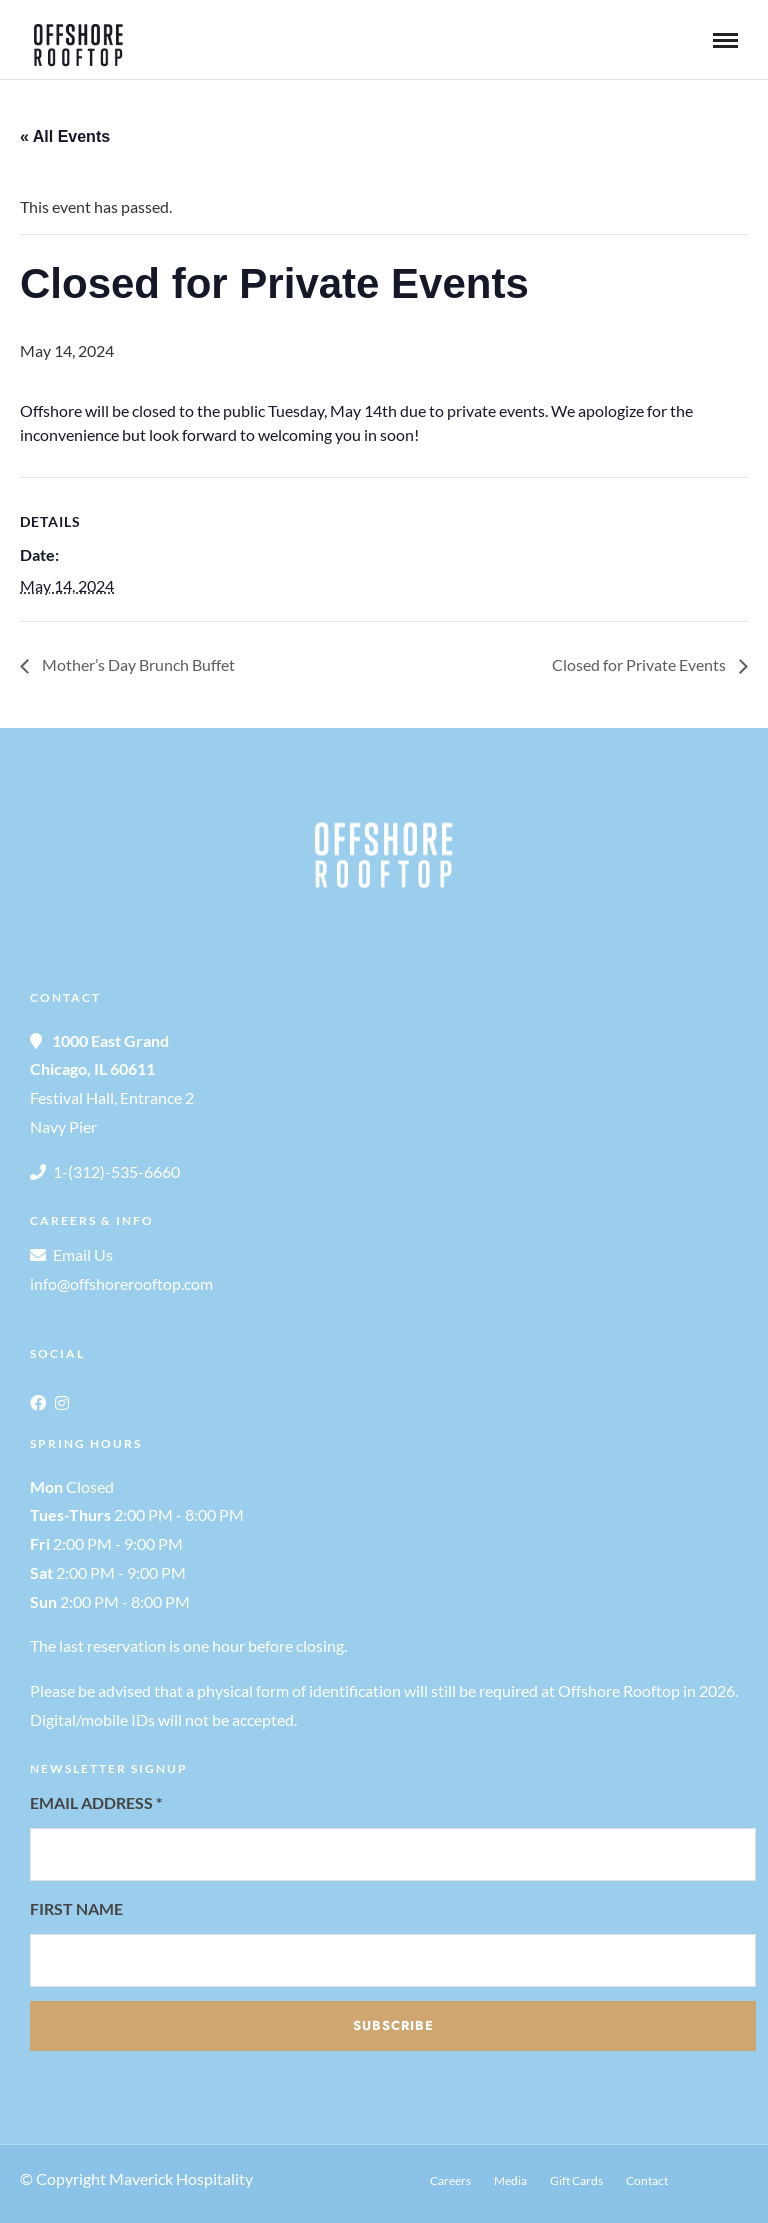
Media (510, 2180)
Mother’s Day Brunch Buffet (137, 664)
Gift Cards (576, 2180)
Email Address (96, 1802)
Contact (647, 2180)
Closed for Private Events (640, 664)
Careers (450, 2180)
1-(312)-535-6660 (116, 1171)
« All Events (65, 136)
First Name (76, 1908)
